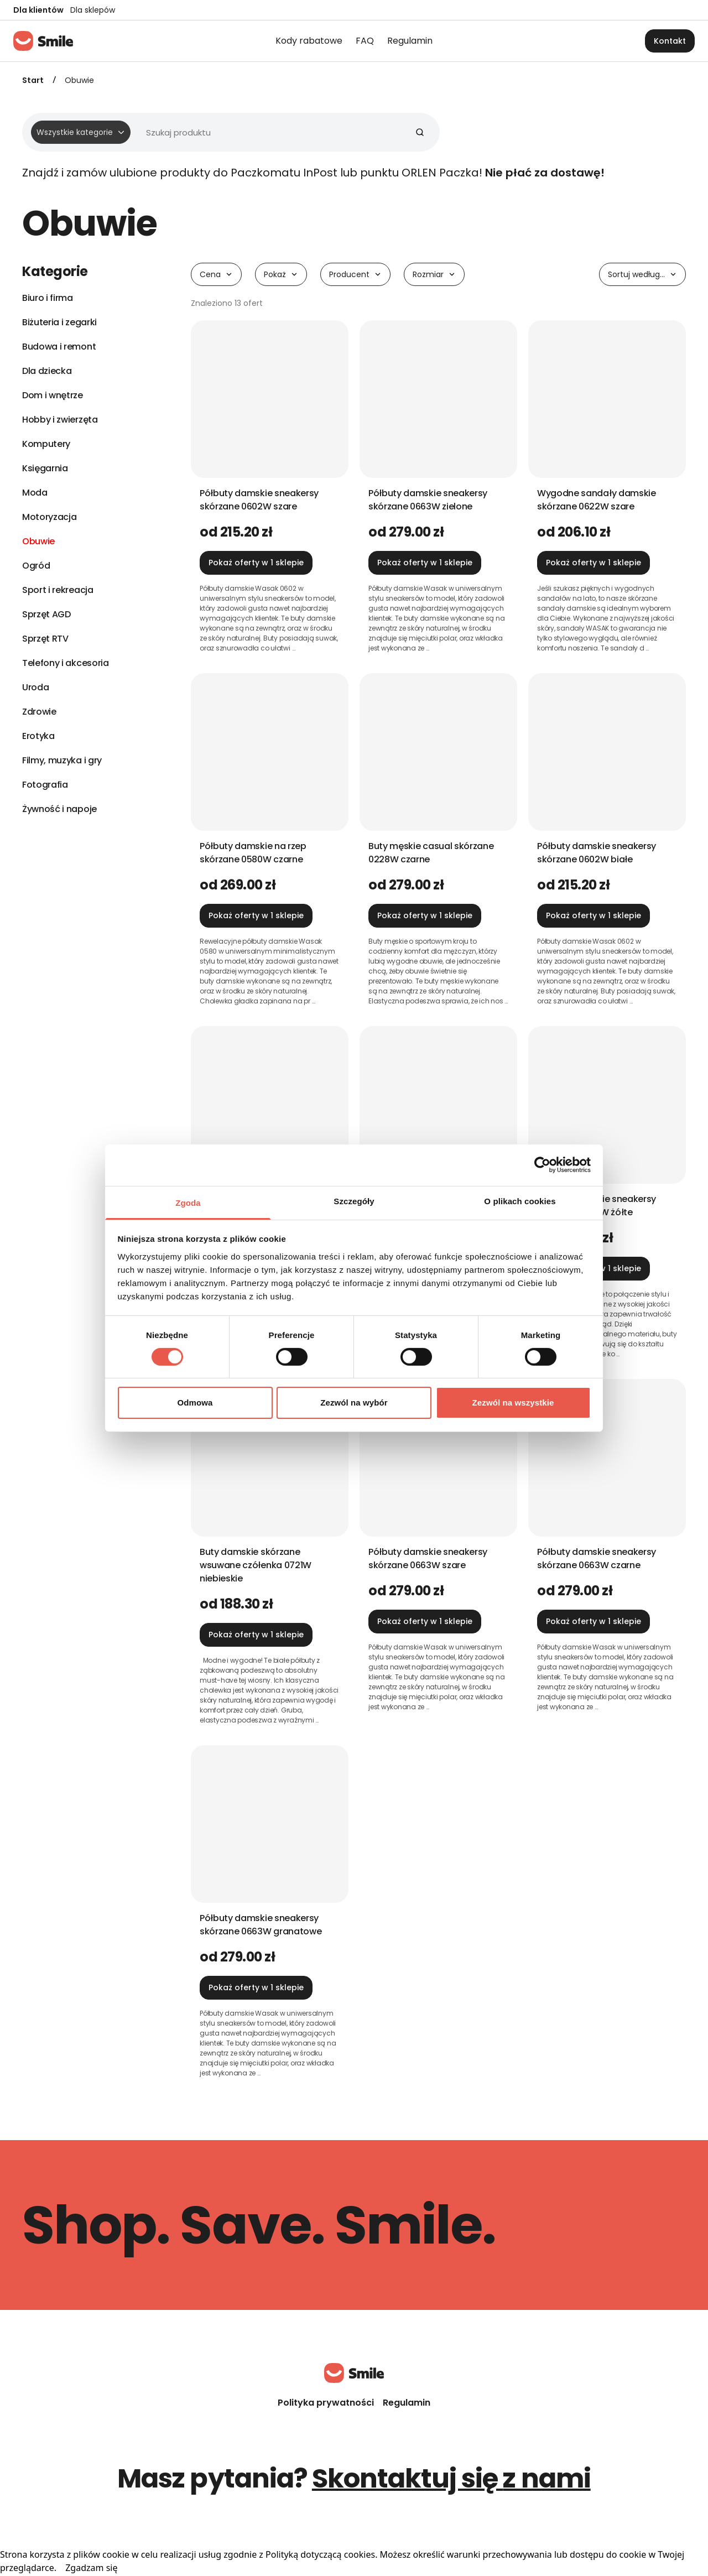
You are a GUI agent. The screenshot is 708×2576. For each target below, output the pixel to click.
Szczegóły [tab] (354, 1200)
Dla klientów (38, 9)
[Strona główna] (43, 41)
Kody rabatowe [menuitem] (308, 40)
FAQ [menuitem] (365, 40)
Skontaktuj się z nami (451, 2478)
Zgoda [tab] (188, 1202)
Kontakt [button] (670, 40)
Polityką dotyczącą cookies (320, 2554)
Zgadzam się (91, 2568)
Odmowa (195, 1402)
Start (33, 80)
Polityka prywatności (326, 2402)
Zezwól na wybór (354, 1402)
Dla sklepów (92, 9)
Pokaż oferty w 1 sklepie (256, 562)
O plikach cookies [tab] (519, 1200)
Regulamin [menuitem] (410, 40)
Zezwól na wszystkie (513, 1402)
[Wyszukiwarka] (226, 132)
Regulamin (406, 2402)
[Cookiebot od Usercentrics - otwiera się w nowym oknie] (542, 1165)
